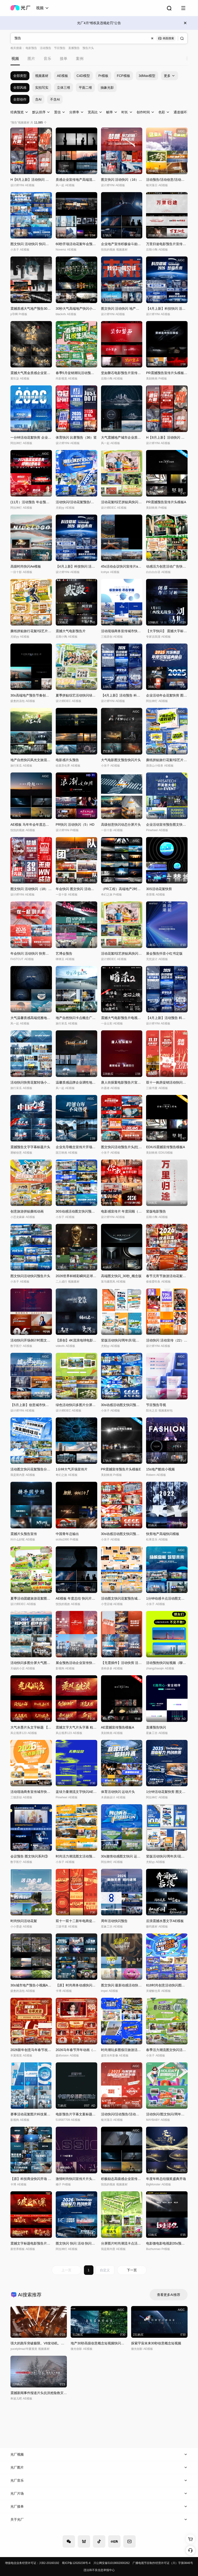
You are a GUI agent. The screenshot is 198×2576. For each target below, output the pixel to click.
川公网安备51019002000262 (111, 2563)
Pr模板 (103, 76)
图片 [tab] (31, 59)
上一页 (66, 2270)
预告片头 (88, 48)
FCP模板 (123, 76)
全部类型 (20, 76)
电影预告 (31, 48)
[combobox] (42, 8)
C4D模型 (83, 76)
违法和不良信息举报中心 (99, 2570)
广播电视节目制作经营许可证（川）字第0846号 (163, 2563)
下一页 (132, 2270)
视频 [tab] (15, 59)
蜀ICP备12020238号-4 (76, 2563)
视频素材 (41, 76)
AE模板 (62, 76)
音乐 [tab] (47, 59)
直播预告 (74, 48)
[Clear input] (152, 38)
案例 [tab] (79, 59)
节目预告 (59, 48)
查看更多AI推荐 (168, 2295)
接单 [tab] (63, 59)
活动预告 (45, 48)
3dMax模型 (147, 76)
